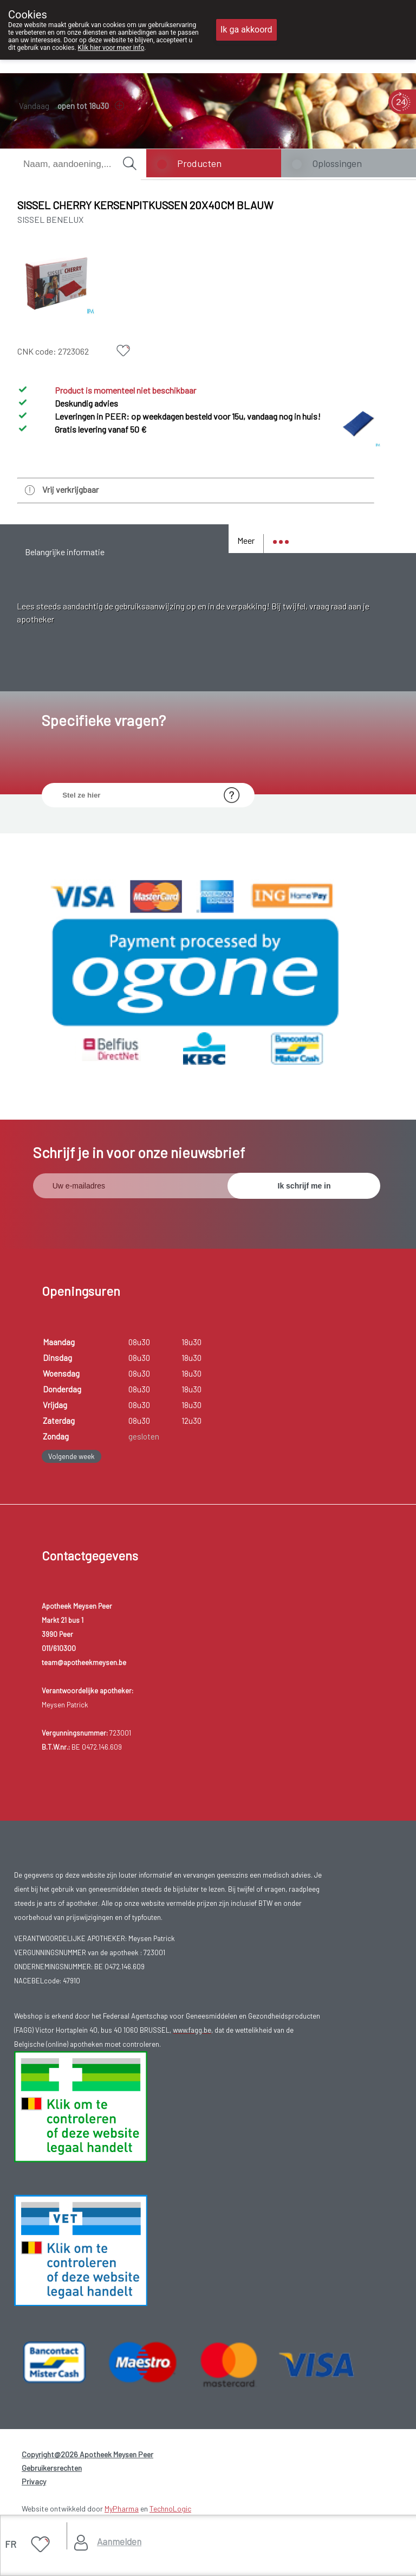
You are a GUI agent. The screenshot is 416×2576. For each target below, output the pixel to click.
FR (10, 2544)
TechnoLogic (170, 2509)
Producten (199, 163)
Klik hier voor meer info (111, 48)
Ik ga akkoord (246, 29)
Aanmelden (119, 2541)
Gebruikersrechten (52, 2469)
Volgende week (71, 1457)
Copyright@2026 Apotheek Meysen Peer (87, 2455)
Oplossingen (337, 163)
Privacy (34, 2482)
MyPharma (122, 2509)
